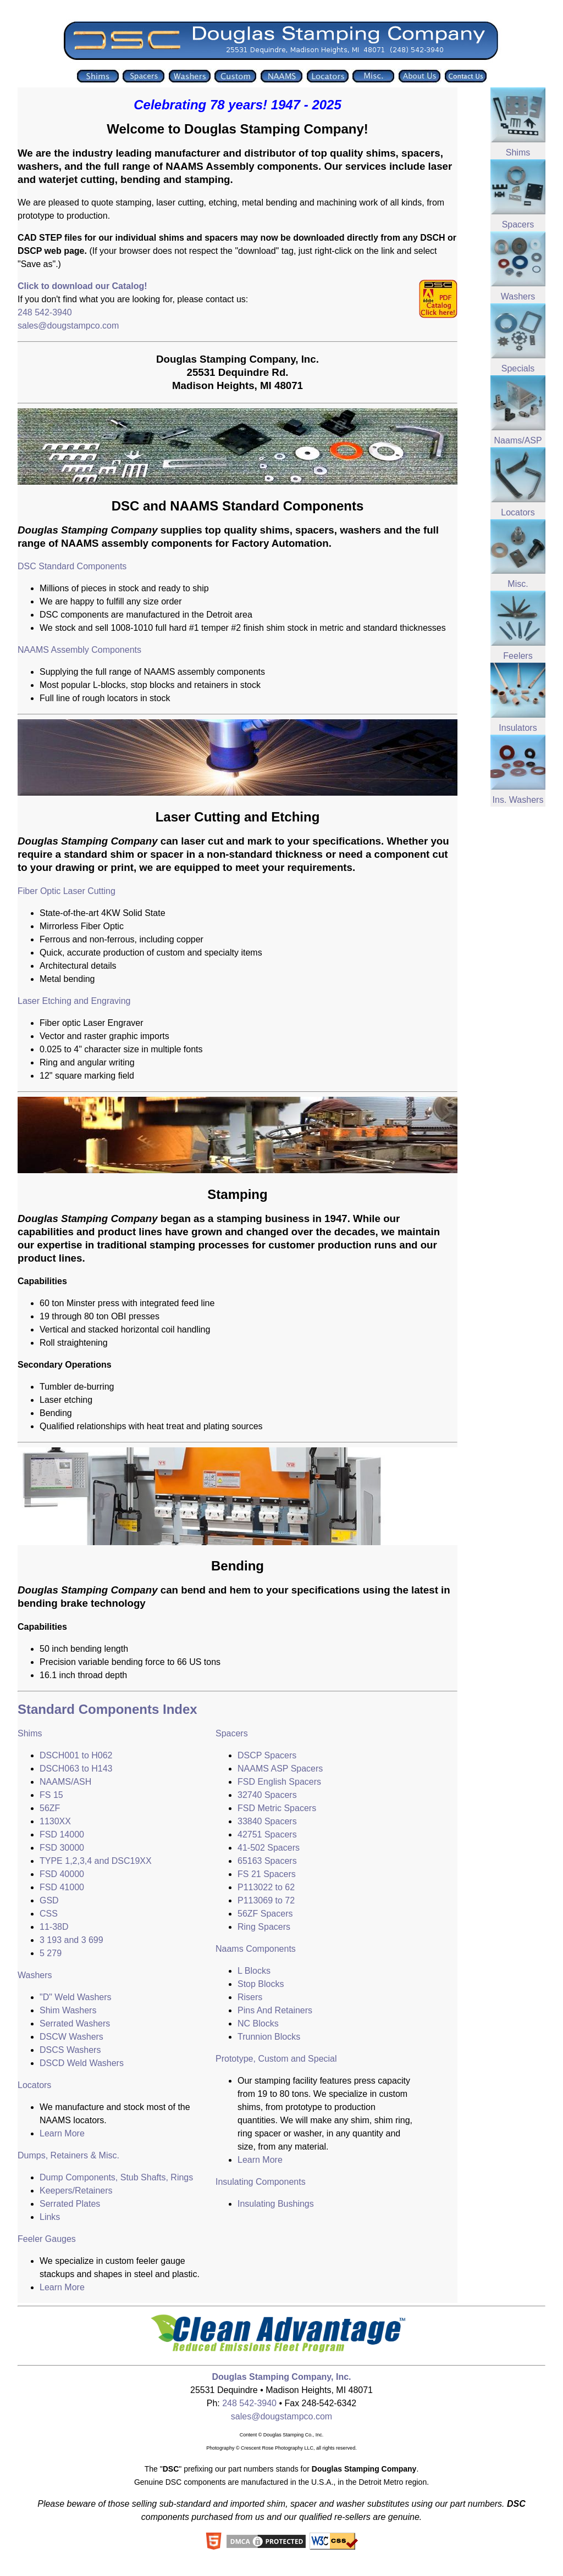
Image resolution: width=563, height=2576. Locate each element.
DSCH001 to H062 (76, 1755)
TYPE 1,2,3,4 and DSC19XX (96, 1861)
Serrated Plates (70, 2203)
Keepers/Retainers (76, 2190)
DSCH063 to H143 (76, 1768)
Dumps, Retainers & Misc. (68, 2155)
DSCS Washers (70, 2050)
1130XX (55, 1821)
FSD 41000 (62, 1887)
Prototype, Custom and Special (276, 2058)
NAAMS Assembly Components (79, 649)
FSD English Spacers (279, 1781)
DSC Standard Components (72, 566)
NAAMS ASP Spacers (280, 1768)
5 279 (51, 1953)
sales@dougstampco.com (68, 325)
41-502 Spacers (269, 1847)
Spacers (232, 1733)
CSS (49, 1913)
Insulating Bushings (276, 2203)
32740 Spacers (267, 1795)
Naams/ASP (518, 440)
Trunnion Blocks (269, 2036)
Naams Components (256, 1948)
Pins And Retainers (275, 2010)
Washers (35, 1975)
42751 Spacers (267, 1834)
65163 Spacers (267, 1861)
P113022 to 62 (266, 1887)
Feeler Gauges (47, 2239)
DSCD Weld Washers (82, 2063)
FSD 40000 (62, 1874)
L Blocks (254, 1970)
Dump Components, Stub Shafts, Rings (116, 2177)
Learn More (62, 2133)
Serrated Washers (75, 2023)
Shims (30, 1733)
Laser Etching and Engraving (74, 1001)
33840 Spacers (267, 1821)
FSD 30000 (62, 1847)
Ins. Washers (518, 799)
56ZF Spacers (265, 1913)
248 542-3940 (45, 312)
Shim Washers (68, 2010)
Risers (250, 1997)
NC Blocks (258, 2023)
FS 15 (51, 1795)
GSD (49, 1900)
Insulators (518, 727)
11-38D (54, 1926)
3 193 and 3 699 (71, 1940)
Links (50, 2217)
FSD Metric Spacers (277, 1808)
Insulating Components (261, 2181)
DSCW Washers (71, 2036)
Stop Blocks (261, 1984)
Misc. (517, 584)
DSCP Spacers (267, 1755)
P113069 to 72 (266, 1900)
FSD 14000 (62, 1834)
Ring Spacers (264, 1926)
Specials (517, 368)
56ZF (50, 1808)
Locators (34, 2085)
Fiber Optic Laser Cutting (66, 891)
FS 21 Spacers (267, 1874)
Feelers (517, 655)
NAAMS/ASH (65, 1781)
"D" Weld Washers (76, 1997)
